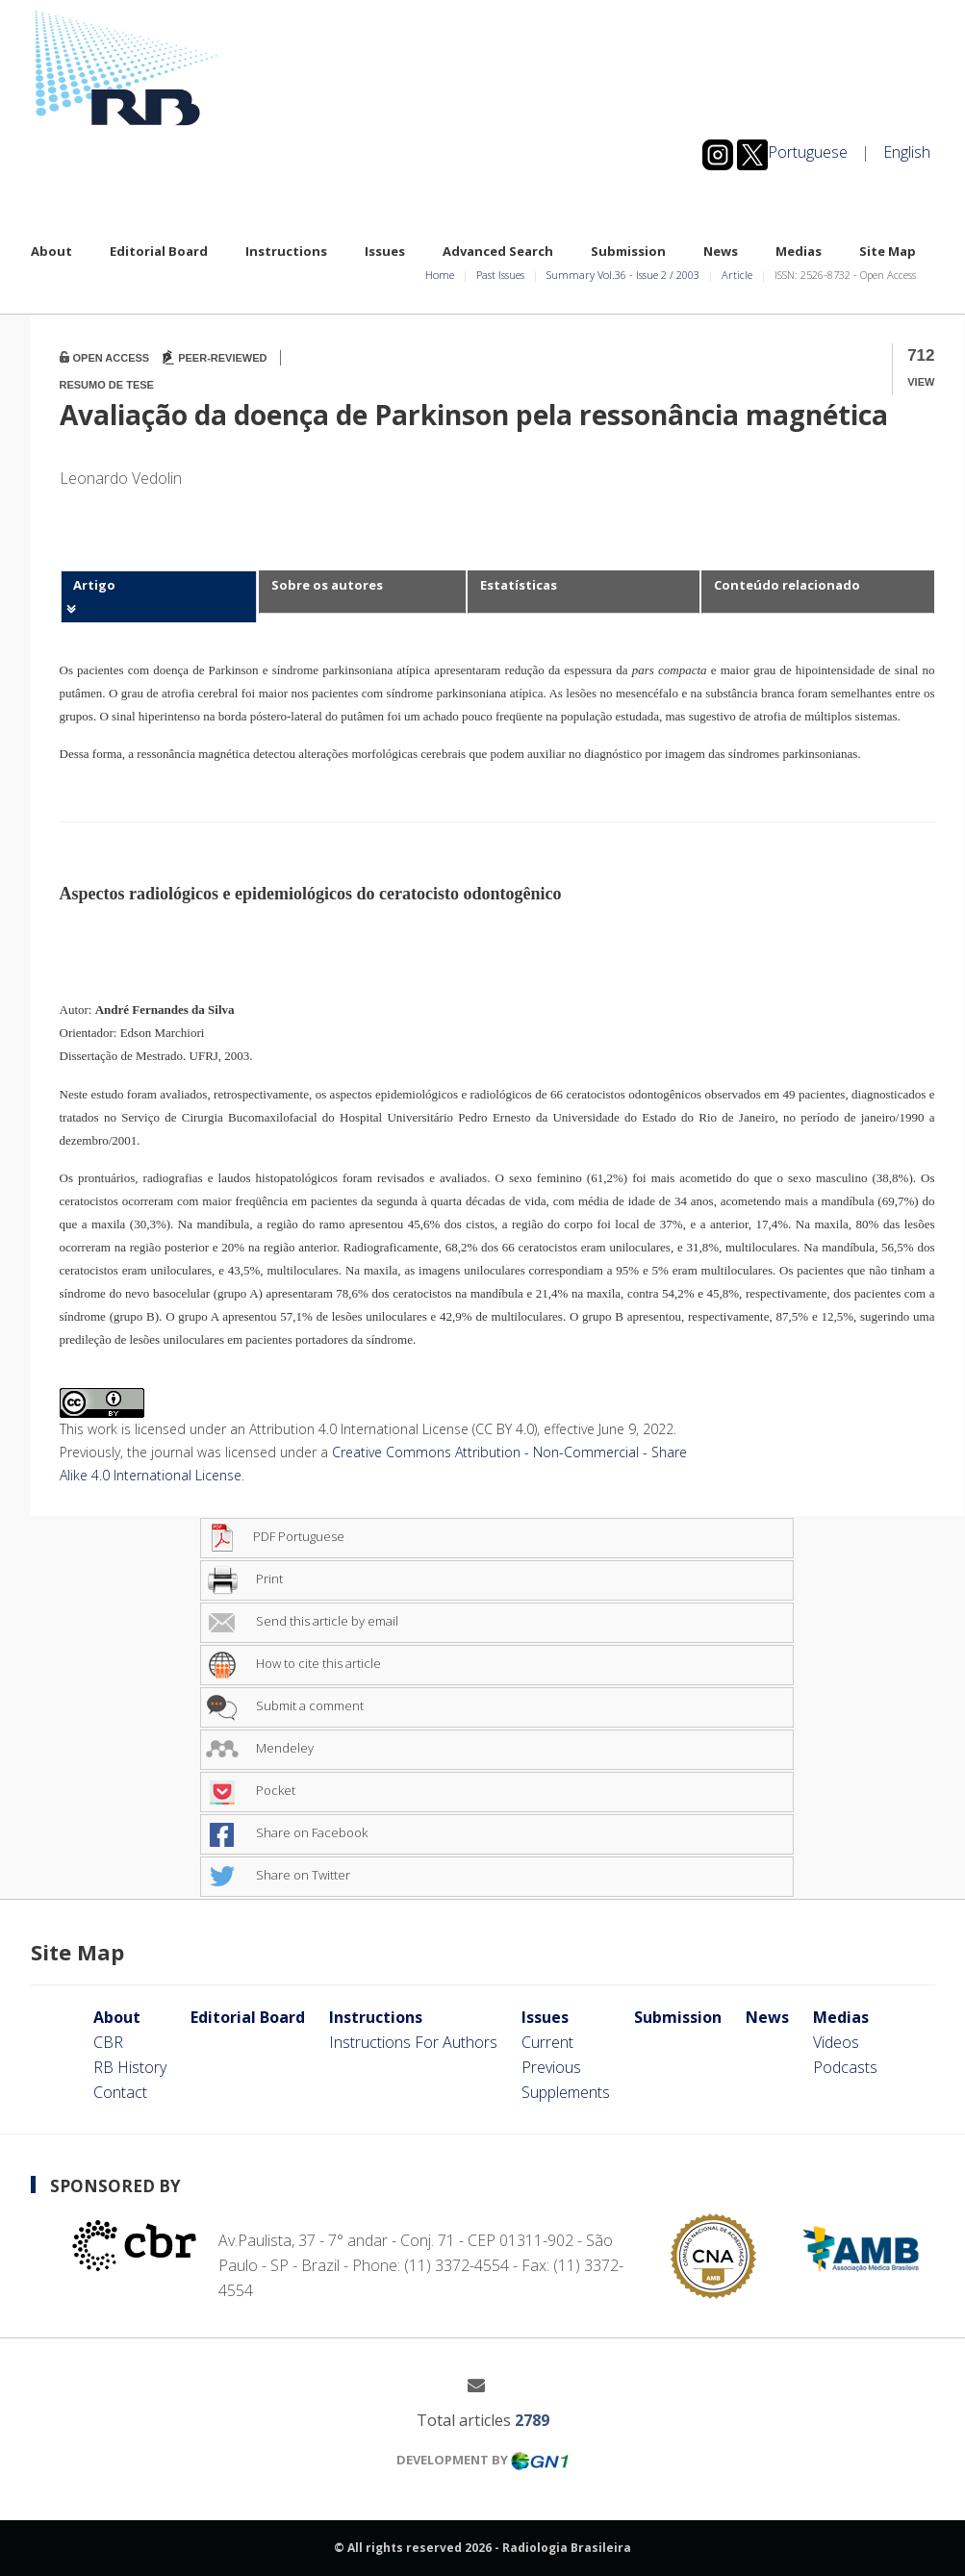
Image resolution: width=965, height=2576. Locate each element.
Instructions (286, 251)
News (720, 251)
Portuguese (808, 152)
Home (439, 274)
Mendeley (260, 1747)
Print (244, 1578)
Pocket (250, 1790)
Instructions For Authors (413, 2042)
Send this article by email (302, 1620)
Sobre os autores (327, 584)
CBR (108, 2042)
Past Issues (500, 274)
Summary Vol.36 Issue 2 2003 (622, 274)
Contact (120, 2092)
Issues (385, 251)
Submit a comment (285, 1705)
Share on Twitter (278, 1874)
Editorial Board (159, 251)
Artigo (94, 584)
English (906, 152)
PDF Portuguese (275, 1536)
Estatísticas (518, 584)
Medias (798, 251)
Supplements (565, 2092)
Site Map (887, 251)
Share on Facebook (287, 1832)
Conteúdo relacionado (787, 584)
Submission (628, 251)
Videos (836, 2042)
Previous (551, 2067)
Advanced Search (498, 251)
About (51, 251)
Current (547, 2042)
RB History (129, 2067)
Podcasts (845, 2067)
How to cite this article (293, 1663)
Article (737, 274)
